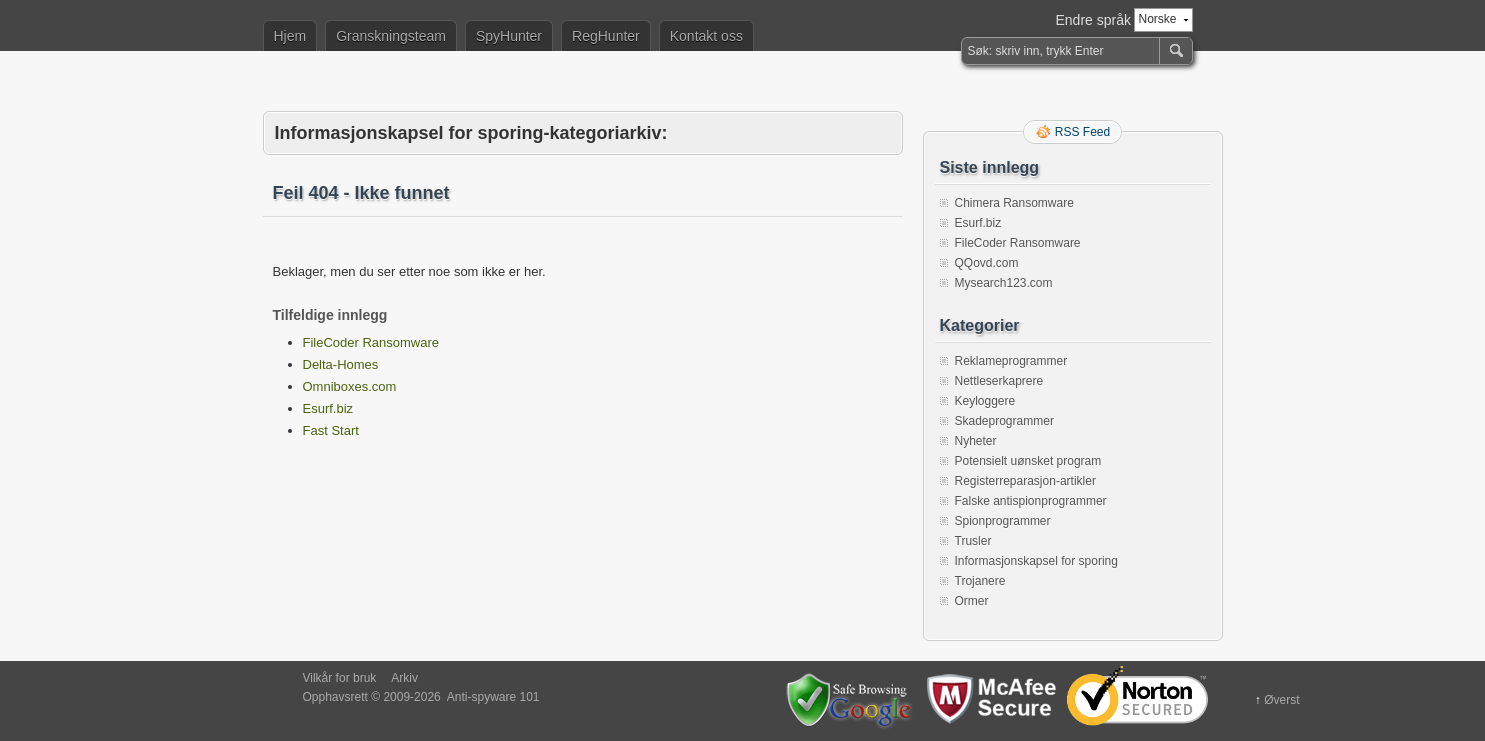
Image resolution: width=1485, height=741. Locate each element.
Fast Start (331, 430)
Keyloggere (985, 401)
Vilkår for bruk (340, 678)
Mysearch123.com (1004, 283)
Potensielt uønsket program (1028, 461)
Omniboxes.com (350, 386)
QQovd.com (987, 263)
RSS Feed (1082, 132)
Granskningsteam (391, 36)
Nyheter (976, 441)
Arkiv (404, 678)
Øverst (1281, 700)
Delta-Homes (341, 364)
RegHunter (606, 36)
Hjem (290, 36)
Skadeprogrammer (1004, 421)
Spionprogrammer (1003, 521)
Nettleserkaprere (999, 381)
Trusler (973, 541)
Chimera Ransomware (1014, 203)
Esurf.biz (328, 408)
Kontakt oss (706, 36)
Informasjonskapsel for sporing (1036, 561)
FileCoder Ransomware (371, 342)
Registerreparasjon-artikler (1025, 481)
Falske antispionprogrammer (1031, 501)
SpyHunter (509, 36)
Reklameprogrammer (1011, 361)
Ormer (972, 601)
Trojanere (980, 581)
